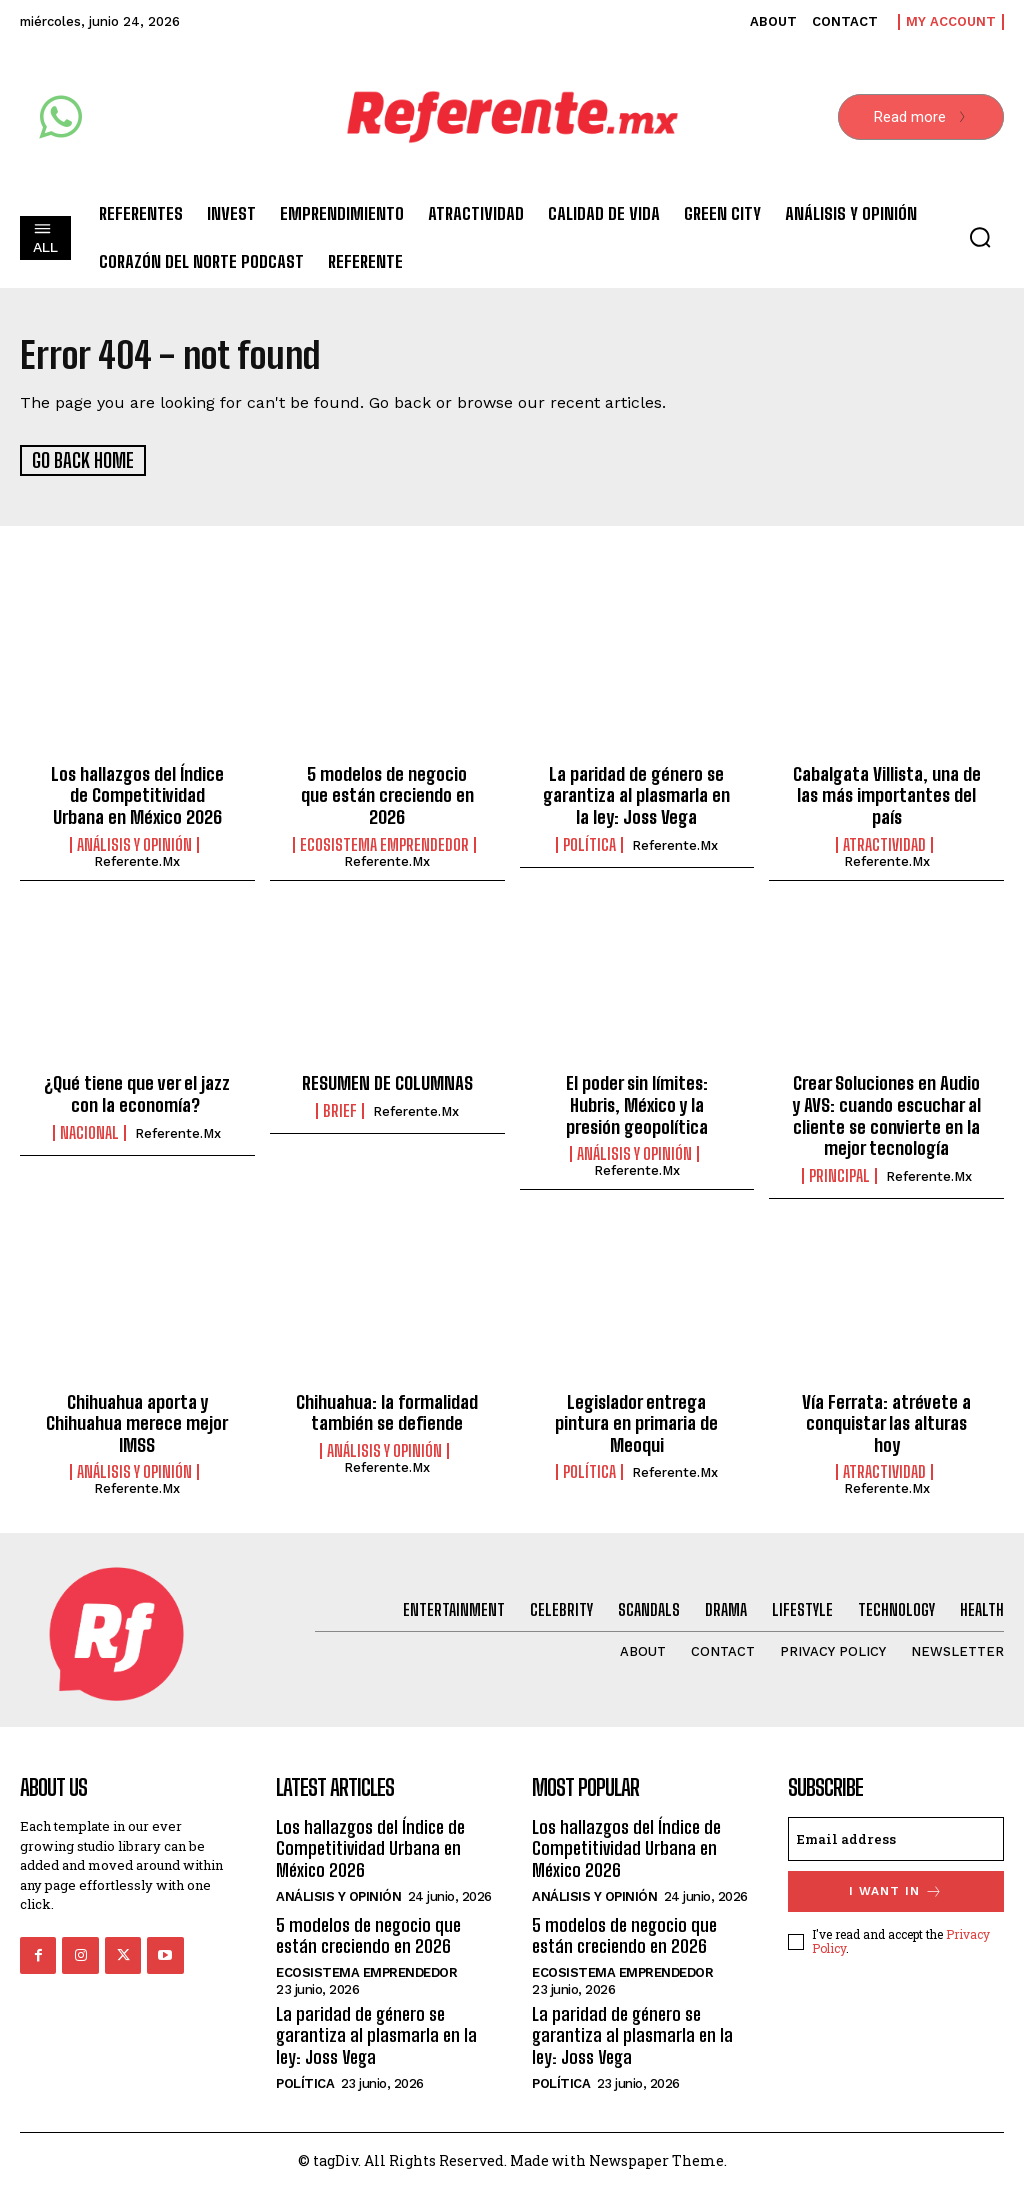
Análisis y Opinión (134, 844)
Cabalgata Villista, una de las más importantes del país (887, 794)
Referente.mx (137, 860)
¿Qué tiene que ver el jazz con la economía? (137, 1093)
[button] (980, 237)
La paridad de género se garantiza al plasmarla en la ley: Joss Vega (636, 794)
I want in (896, 1890)
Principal (839, 1175)
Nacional (89, 1132)
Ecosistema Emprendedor (384, 844)
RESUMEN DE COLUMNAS (387, 1082)
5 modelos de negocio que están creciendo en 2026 (387, 794)
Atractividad (884, 844)
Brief (340, 1110)
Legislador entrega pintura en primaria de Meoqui (636, 1422)
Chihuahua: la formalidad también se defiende (387, 1412)
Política (589, 844)
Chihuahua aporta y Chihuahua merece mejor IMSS (137, 1422)
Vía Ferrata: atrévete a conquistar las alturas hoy (886, 1422)
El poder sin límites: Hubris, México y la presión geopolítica (637, 1103)
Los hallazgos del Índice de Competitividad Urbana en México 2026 (137, 794)
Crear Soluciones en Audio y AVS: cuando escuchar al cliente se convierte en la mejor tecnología (886, 1114)
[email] (896, 1838)
